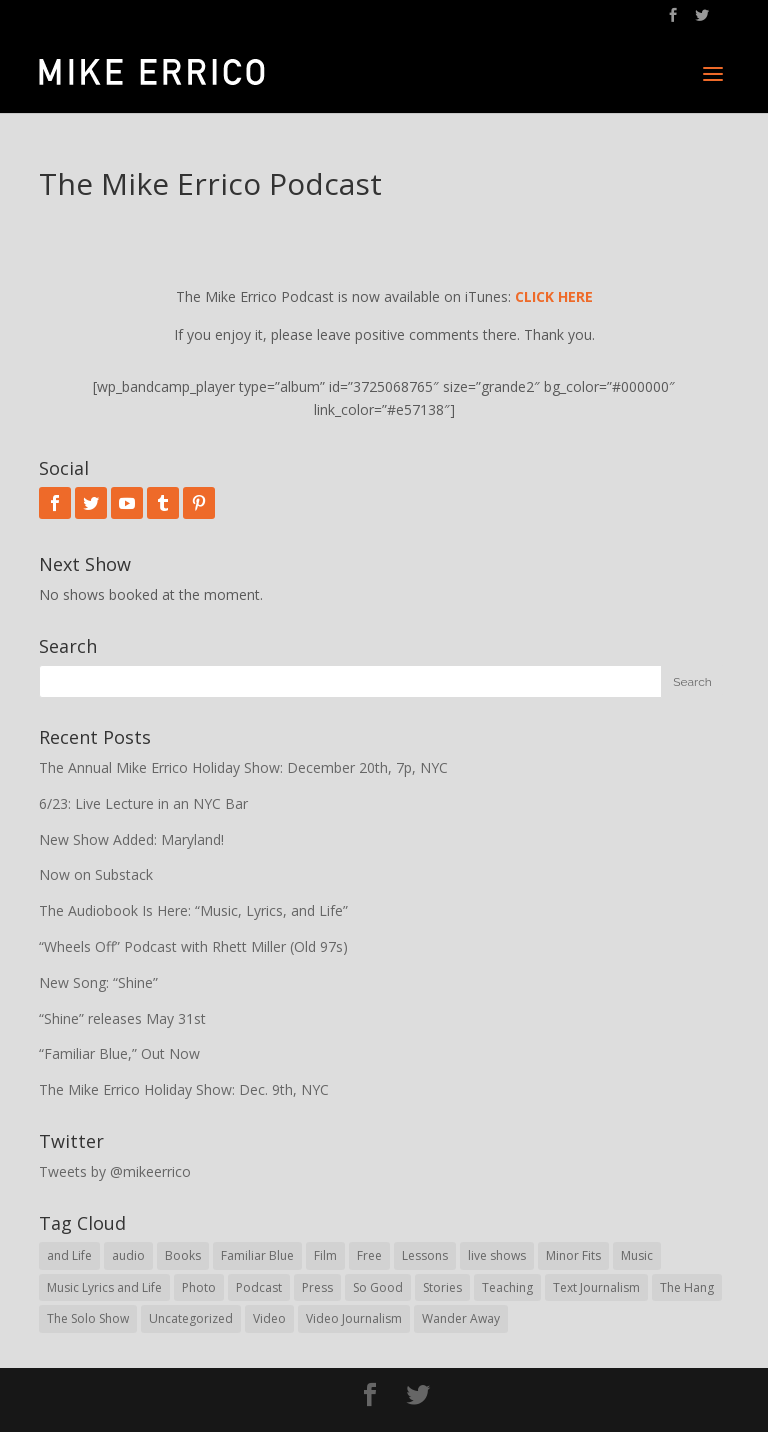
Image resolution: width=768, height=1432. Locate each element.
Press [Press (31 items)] (317, 1287)
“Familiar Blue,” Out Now (119, 1053)
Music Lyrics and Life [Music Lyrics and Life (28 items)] (104, 1287)
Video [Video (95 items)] (269, 1318)
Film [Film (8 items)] (325, 1255)
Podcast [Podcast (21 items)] (259, 1287)
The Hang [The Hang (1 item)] (687, 1287)
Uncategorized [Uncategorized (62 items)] (191, 1318)
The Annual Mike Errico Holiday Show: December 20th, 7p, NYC (243, 767)
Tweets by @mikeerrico (115, 1171)
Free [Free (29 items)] (369, 1255)
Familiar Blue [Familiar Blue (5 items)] (257, 1255)
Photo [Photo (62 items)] (199, 1287)
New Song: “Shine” (98, 982)
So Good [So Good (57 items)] (378, 1287)
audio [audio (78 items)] (128, 1255)
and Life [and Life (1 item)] (69, 1255)
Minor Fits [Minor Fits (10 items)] (573, 1255)
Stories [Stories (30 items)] (442, 1287)
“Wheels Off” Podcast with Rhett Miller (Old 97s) (193, 946)
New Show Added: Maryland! (131, 839)
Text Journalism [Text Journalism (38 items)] (596, 1287)
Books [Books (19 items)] (183, 1255)
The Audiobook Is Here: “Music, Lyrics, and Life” (193, 910)
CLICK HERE (554, 296)
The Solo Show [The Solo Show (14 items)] (88, 1318)
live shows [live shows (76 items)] (497, 1255)
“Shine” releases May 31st (122, 1018)
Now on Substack (96, 874)
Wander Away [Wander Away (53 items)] (461, 1318)
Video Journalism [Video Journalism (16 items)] (354, 1318)
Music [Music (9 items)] (637, 1255)
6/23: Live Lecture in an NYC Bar (143, 803)
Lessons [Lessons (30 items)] (425, 1255)
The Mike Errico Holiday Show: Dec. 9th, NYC (184, 1089)
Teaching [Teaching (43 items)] (507, 1287)
